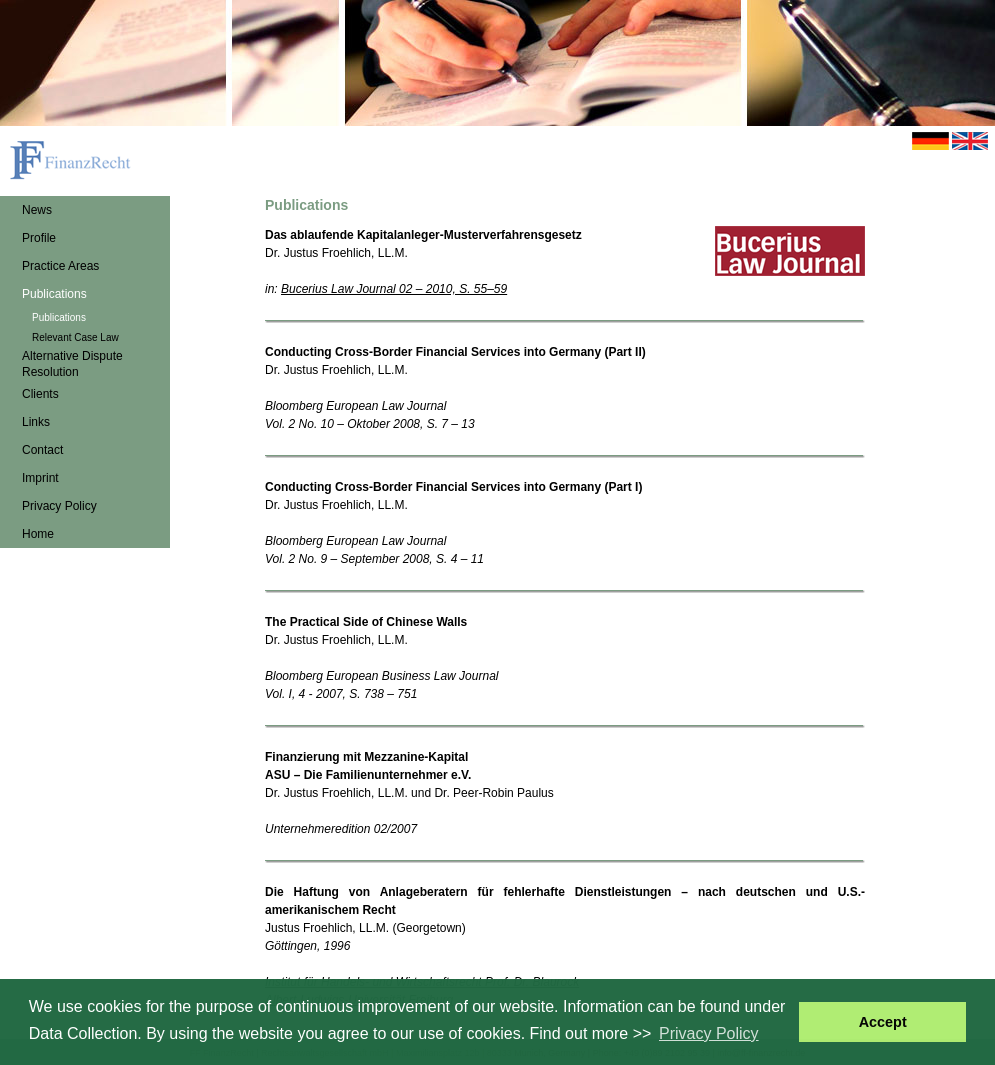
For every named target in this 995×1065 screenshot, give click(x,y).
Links (36, 422)
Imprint (40, 478)
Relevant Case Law (75, 337)
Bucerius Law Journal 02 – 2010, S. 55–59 (394, 289)
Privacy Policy (59, 506)
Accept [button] (883, 1022)
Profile (39, 238)
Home (38, 534)
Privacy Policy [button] (709, 1033)
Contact (42, 450)
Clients (40, 394)
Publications (54, 294)
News (37, 210)
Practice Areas (60, 266)
